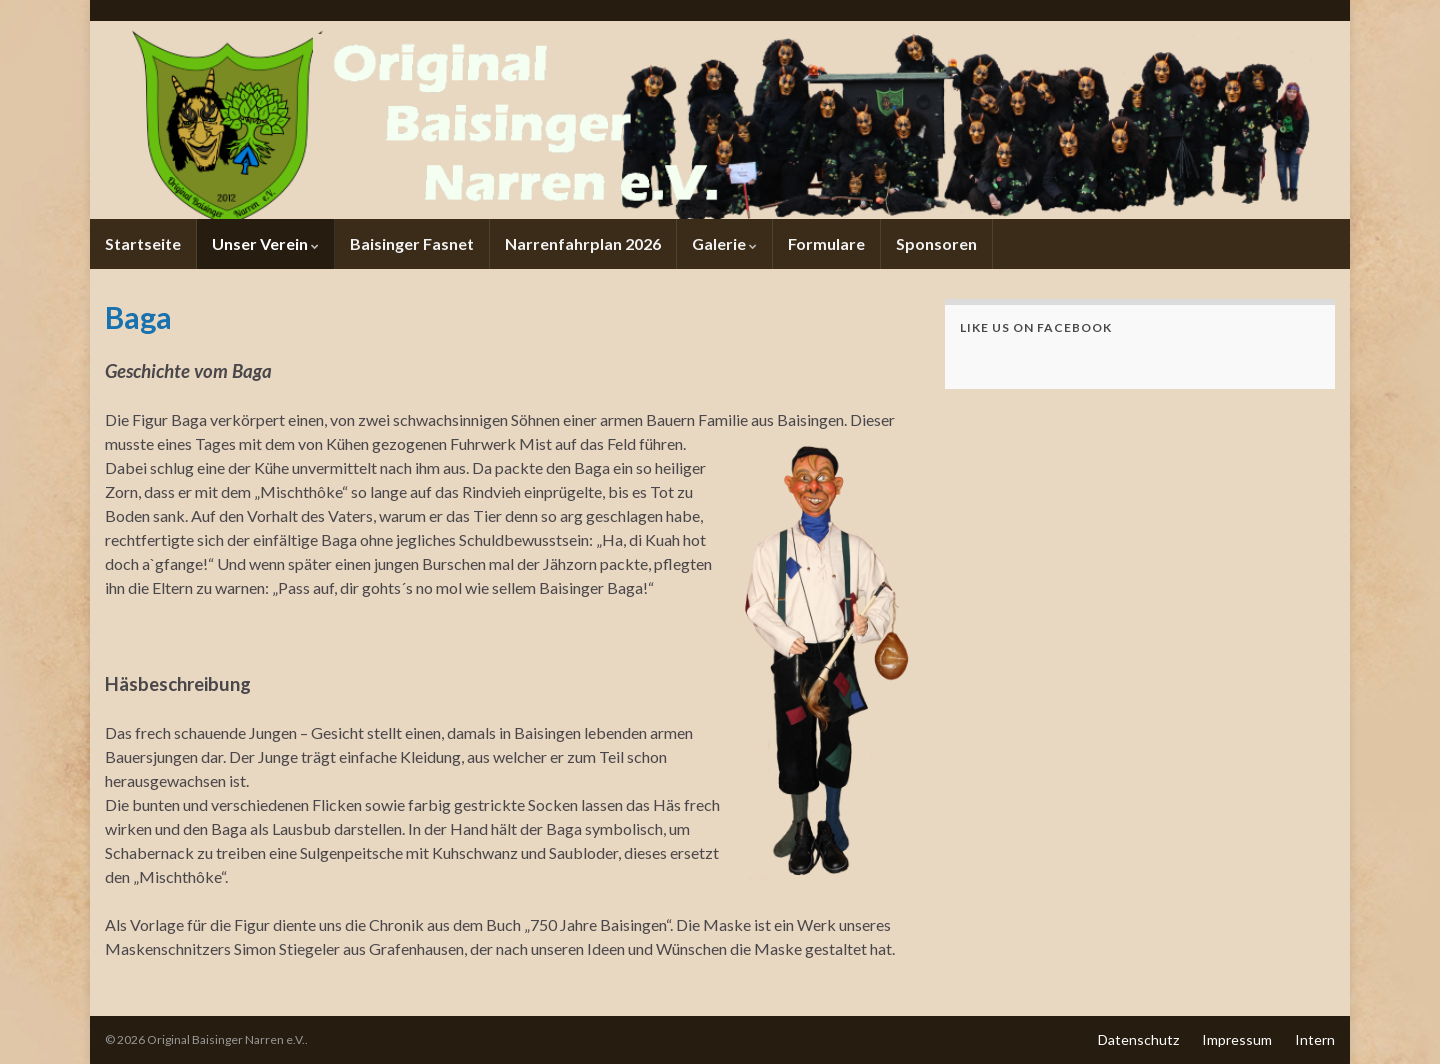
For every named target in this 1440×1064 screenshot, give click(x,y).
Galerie (724, 243)
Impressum (1237, 1039)
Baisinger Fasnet (412, 243)
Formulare (826, 243)
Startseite (143, 243)
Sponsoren (936, 243)
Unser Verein (265, 243)
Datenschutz (1138, 1039)
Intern (1315, 1039)
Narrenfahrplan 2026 (583, 243)
